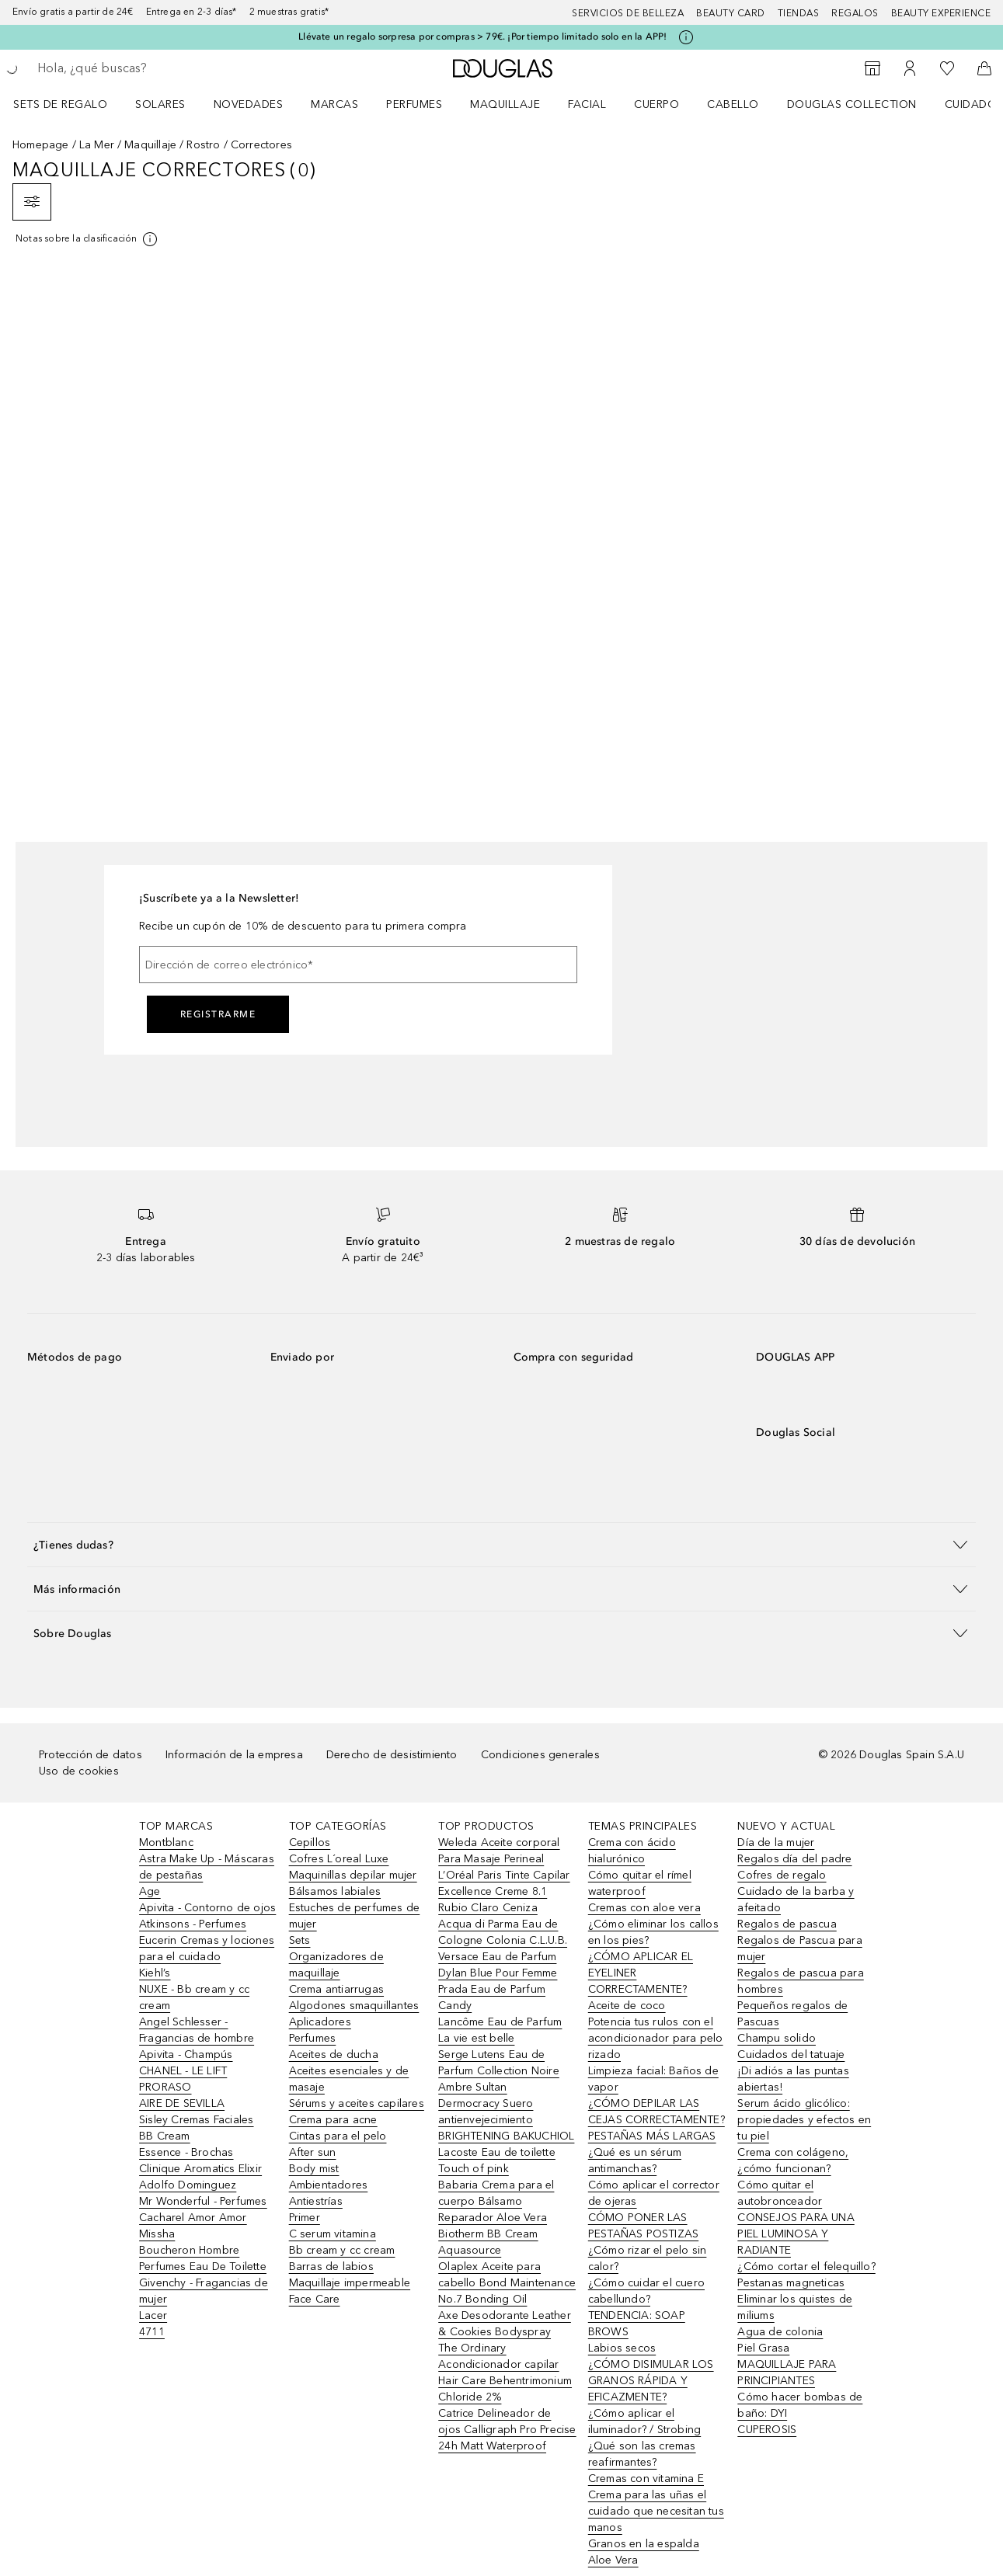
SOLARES (160, 104)
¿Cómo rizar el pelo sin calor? (647, 2258)
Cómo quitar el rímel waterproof (639, 1883)
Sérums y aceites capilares (356, 2103)
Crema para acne (333, 2119)
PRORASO (165, 2087)
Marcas (334, 104)
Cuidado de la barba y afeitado (795, 1899)
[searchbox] (151, 68)
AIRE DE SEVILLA (182, 2103)
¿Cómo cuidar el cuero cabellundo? (646, 2291)
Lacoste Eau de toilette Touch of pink (496, 2160)
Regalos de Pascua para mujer (799, 1948)
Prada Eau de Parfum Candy (491, 1997)
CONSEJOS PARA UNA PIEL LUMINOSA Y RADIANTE (795, 2234)
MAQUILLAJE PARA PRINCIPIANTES (786, 2372)
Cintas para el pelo (338, 2136)
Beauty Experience (941, 13)
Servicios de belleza (628, 13)
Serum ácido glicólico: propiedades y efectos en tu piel (804, 2120)
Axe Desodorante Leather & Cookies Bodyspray (504, 2323)
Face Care (314, 2299)
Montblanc (166, 1842)
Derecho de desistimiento (392, 1754)
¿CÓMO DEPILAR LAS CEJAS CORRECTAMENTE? (656, 2111)
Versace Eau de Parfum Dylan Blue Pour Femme (497, 1965)
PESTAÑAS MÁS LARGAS (652, 2136)
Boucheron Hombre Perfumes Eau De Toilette (202, 2258)
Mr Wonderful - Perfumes (203, 2201)
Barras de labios (331, 2266)
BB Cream (164, 2136)
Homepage (40, 144)
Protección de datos (90, 1754)
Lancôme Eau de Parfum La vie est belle (500, 2030)
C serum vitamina (332, 2234)
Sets (300, 1940)
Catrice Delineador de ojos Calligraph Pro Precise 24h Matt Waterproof (507, 2430)
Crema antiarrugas (336, 1989)
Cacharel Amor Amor (193, 2217)
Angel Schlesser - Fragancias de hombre (196, 2030)
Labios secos (622, 2348)
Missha (157, 2234)
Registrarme (218, 1014)
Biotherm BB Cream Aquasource (488, 2242)
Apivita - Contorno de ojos (207, 1907)
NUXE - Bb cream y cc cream (194, 1997)
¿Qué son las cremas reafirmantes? (642, 2454)
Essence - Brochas (186, 2152)
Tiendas (799, 13)
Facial (587, 104)
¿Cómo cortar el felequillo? (806, 2266)
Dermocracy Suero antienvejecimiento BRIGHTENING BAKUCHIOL (506, 2120)
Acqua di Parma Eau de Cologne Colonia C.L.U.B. (502, 1932)
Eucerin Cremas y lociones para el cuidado (206, 1948)
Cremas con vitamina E (646, 2478)
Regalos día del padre (794, 1858)
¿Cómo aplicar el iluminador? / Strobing (644, 2421)
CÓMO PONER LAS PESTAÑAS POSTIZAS (643, 2226)
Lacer (153, 2315)
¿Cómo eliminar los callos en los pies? (653, 1932)
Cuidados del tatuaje (791, 2054)
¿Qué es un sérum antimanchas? (634, 2160)
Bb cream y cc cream (342, 2250)
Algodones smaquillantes (354, 2005)
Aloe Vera (613, 2560)
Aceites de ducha (333, 2054)
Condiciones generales (540, 1754)
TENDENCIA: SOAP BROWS (636, 2323)
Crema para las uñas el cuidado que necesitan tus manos (656, 2511)
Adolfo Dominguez (187, 2185)
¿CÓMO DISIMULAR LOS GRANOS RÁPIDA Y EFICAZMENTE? (651, 2381)
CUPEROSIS (766, 2429)
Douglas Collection (852, 104)
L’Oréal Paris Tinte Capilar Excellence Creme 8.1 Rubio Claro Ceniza (503, 1891)
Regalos (855, 13)
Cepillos (310, 1842)
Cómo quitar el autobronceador (779, 2193)
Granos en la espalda (643, 2543)
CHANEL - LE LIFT (183, 2070)
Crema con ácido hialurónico (632, 1850)
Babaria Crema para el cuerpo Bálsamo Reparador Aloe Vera (496, 2201)
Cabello (733, 104)
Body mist (314, 2168)
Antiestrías (316, 2201)
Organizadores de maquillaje (336, 1965)
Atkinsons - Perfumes (192, 1924)
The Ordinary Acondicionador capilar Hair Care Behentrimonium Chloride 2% (505, 2372)
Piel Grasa (763, 2348)
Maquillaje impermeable (349, 2282)
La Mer (96, 144)
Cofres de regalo (781, 1875)
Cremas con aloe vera (644, 1907)
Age (150, 1891)
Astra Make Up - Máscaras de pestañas (206, 1867)
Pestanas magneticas (791, 2282)
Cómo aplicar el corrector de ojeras (653, 2193)
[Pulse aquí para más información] (686, 37)
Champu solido (776, 2038)
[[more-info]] (87, 239)
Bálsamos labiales (335, 1891)
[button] (501, 1544)
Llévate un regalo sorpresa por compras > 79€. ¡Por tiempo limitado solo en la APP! (482, 36)
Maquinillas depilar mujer (353, 1875)
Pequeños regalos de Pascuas (792, 2013)
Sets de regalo (60, 104)
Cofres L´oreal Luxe (339, 1858)
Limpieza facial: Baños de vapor (653, 2079)
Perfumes (414, 104)
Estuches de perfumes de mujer (354, 1916)
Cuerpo (656, 104)
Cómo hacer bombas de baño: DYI (799, 2405)
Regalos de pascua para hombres (800, 1981)
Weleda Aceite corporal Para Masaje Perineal (498, 1850)
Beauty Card (730, 13)
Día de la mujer (775, 1842)
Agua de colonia (780, 2331)
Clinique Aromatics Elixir (200, 2168)
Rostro (203, 144)
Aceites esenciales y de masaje (349, 2079)
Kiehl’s (154, 1973)
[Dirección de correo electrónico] (358, 964)
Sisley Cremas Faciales (196, 2119)
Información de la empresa (234, 1754)
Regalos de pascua (786, 1924)
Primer (304, 2217)
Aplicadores (320, 2021)
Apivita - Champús (185, 2054)
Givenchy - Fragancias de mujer (203, 2291)
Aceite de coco (627, 2005)
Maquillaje (505, 104)
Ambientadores (328, 2185)
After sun (312, 2152)
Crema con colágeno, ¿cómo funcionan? (792, 2160)
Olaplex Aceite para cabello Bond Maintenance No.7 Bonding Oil (507, 2283)
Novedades (249, 104)
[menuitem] (70, 104)
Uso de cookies (79, 1771)
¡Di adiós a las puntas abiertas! (792, 2079)
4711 (152, 2331)
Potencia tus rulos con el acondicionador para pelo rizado (655, 2038)
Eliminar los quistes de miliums (794, 2307)
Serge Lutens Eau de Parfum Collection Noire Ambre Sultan (498, 2071)
